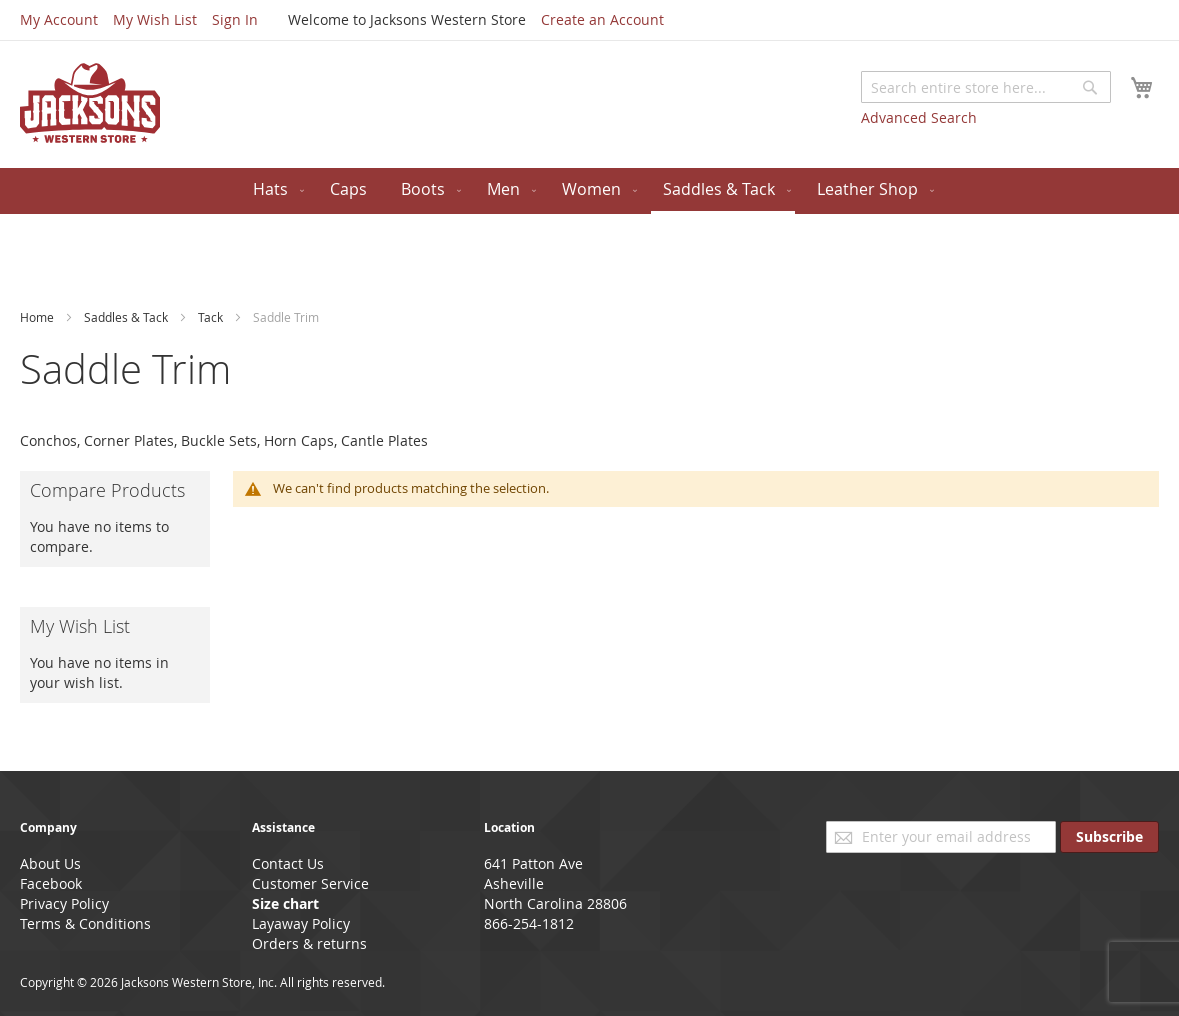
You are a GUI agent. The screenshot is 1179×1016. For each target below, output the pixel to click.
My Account (59, 19)
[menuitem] (274, 189)
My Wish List (155, 19)
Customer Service (310, 883)
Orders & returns (309, 943)
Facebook (51, 883)
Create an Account (602, 19)
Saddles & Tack (127, 317)
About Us (50, 863)
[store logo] (90, 103)
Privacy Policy (64, 903)
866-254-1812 (529, 923)
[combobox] (986, 87)
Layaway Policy (301, 923)
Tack (212, 317)
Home (38, 317)
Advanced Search (919, 117)
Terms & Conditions (85, 923)
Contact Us (288, 863)
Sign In (235, 19)
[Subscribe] (1109, 837)
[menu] (589, 191)
